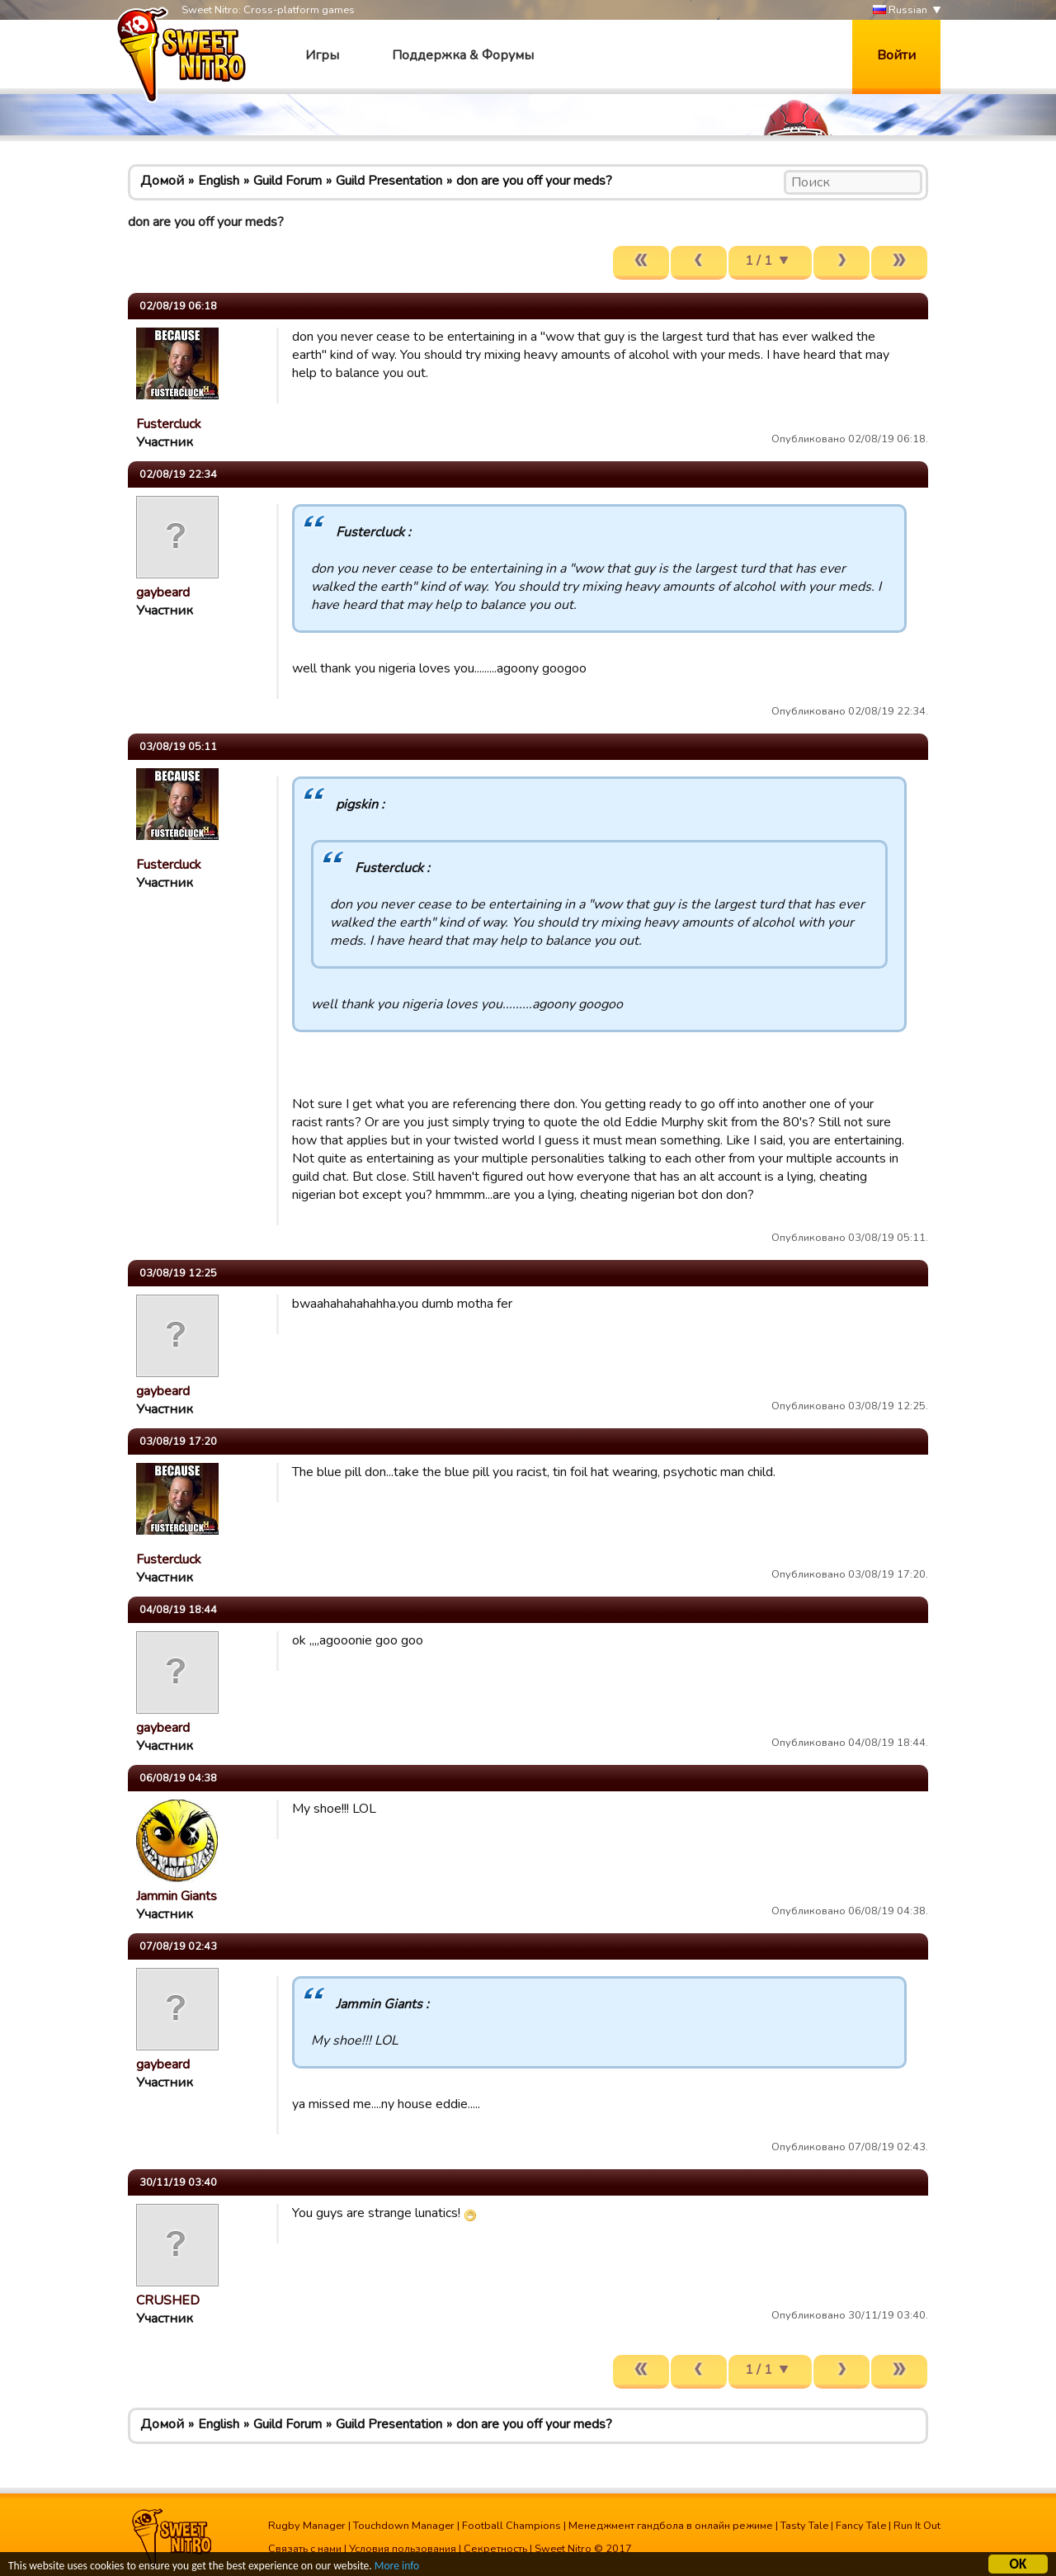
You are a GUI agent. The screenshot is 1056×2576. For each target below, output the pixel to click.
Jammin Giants (176, 1896)
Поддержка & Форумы (463, 55)
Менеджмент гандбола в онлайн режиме (670, 2525)
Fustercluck (168, 424)
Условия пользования (402, 2548)
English (218, 181)
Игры (322, 55)
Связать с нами (305, 2548)
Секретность (495, 2548)
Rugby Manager (307, 2525)
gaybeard (163, 592)
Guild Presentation (389, 181)
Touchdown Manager (404, 2525)
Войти (896, 55)
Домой (162, 181)
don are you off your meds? (534, 181)
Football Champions (511, 2525)
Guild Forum (287, 181)
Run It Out (916, 2525)
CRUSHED (168, 2300)
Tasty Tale (804, 2525)
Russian (900, 10)
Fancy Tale (861, 2525)
